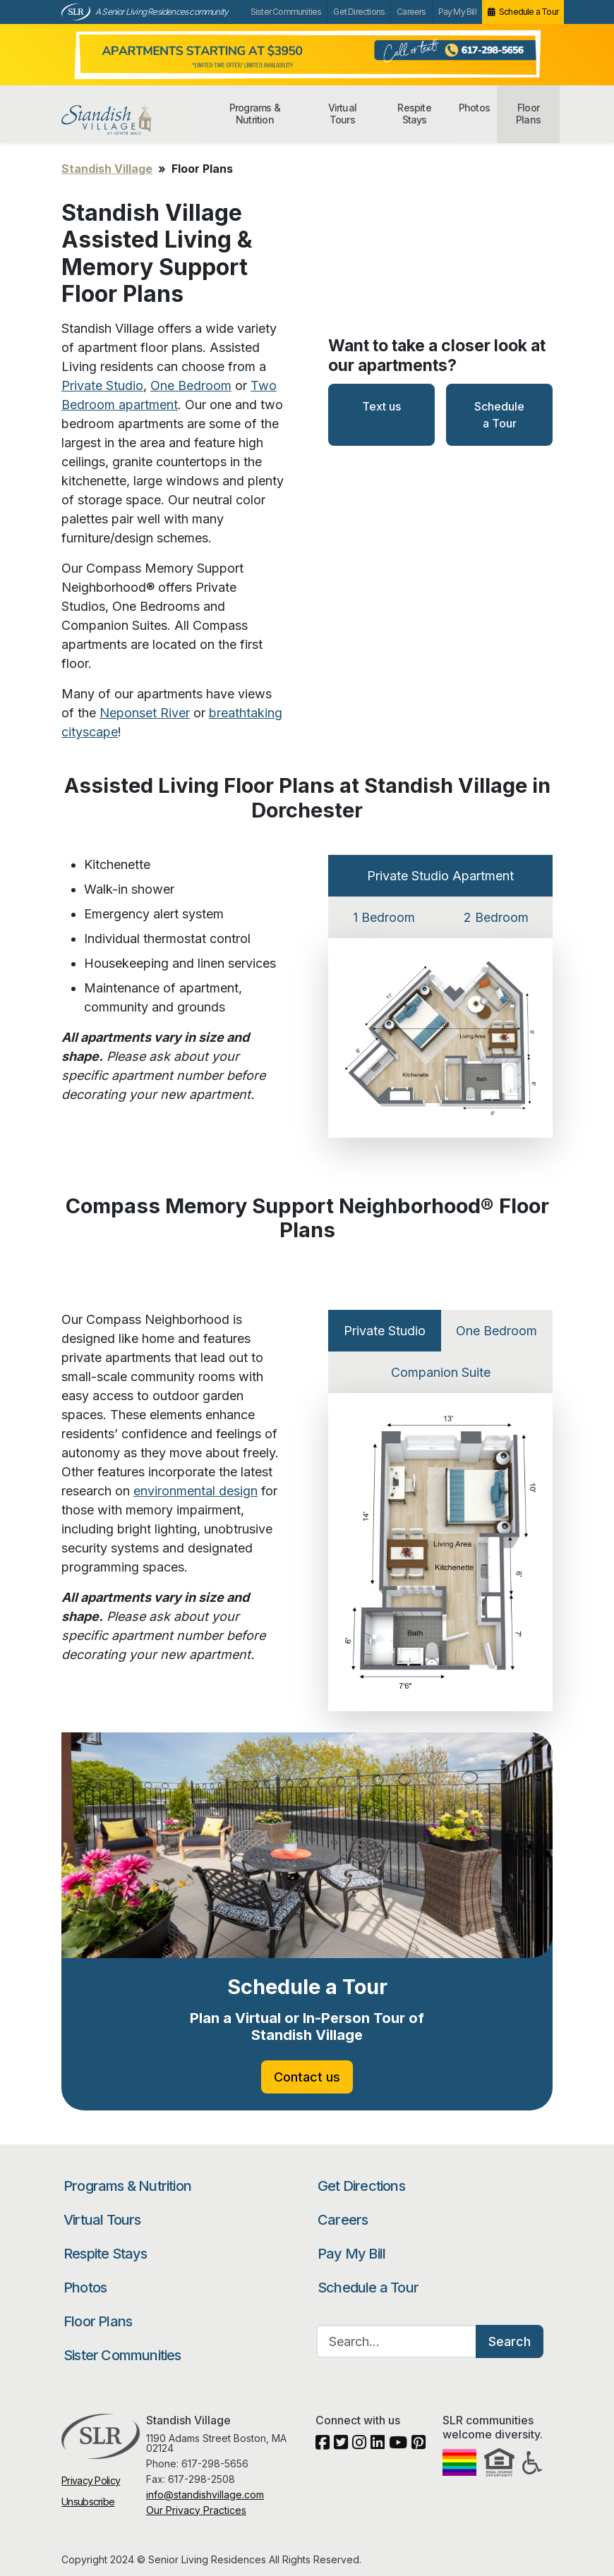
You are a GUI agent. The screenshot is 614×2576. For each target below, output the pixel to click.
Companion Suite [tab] (440, 1372)
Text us (381, 406)
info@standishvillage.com (205, 2495)
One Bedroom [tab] (496, 1330)
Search (509, 2341)
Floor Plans (528, 114)
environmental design (195, 1490)
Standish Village (129, 120)
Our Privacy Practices (196, 2510)
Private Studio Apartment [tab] (440, 875)
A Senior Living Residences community (161, 11)
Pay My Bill (457, 11)
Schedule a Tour (528, 11)
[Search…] (396, 2341)
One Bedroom (190, 385)
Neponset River (145, 712)
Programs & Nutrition (254, 114)
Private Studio (102, 385)
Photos (474, 108)
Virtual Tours (342, 114)
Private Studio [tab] (385, 1330)
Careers (411, 11)
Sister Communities (286, 11)
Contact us (307, 2077)
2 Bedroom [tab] (496, 917)
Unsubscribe (87, 2502)
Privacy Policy (90, 2480)
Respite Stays (414, 114)
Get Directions (359, 11)
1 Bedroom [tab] (384, 917)
